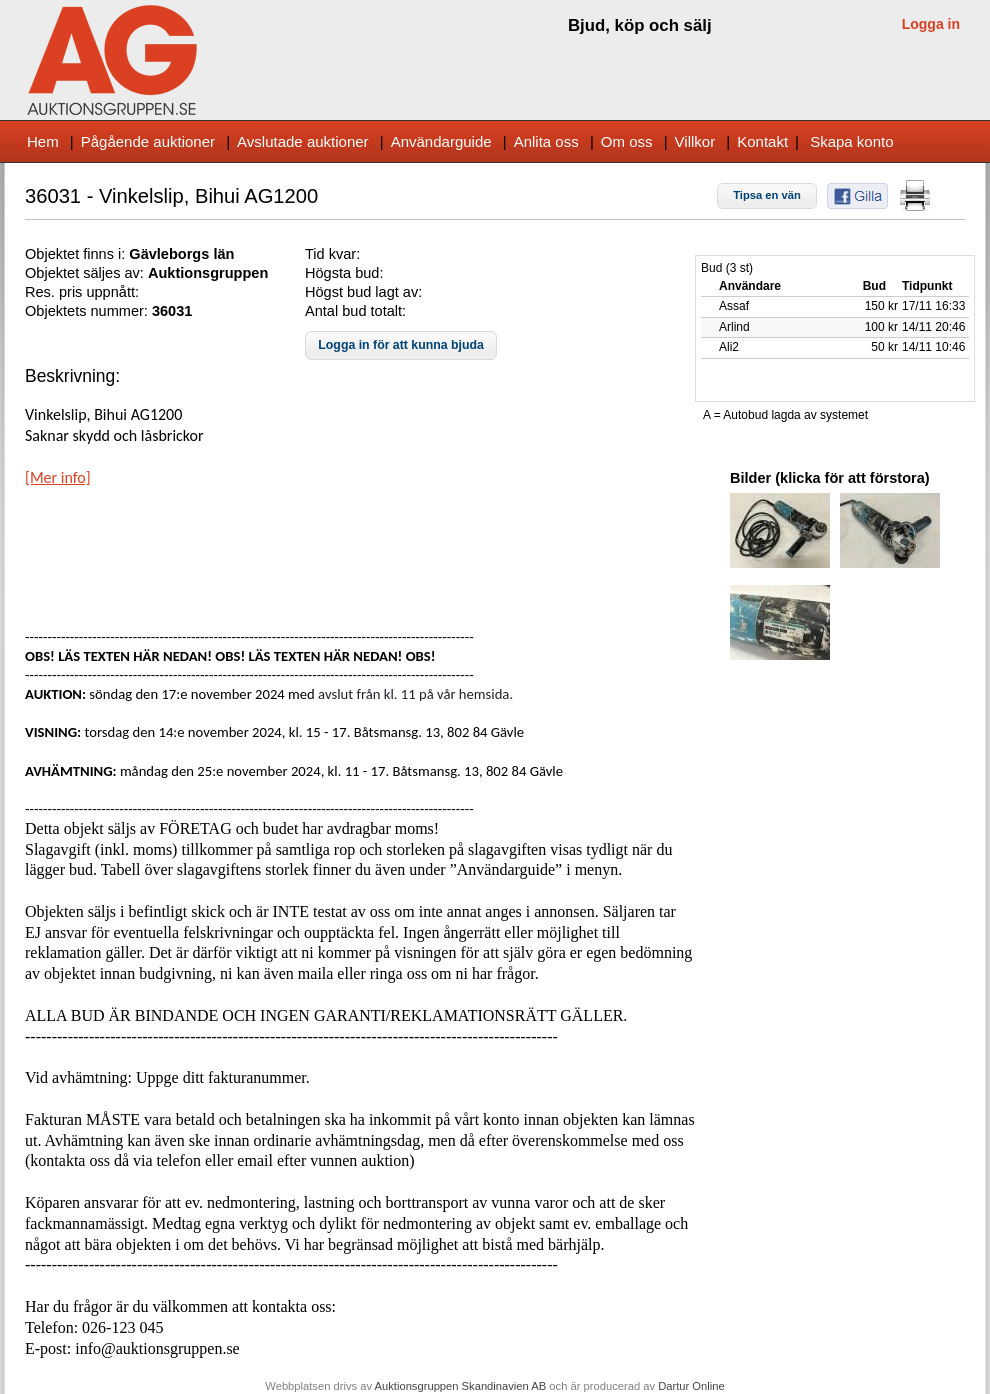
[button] (767, 196)
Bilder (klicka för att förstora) (830, 478)
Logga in (931, 24)
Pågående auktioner (148, 141)
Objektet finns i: (77, 254)
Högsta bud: (344, 273)
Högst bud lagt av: (363, 292)
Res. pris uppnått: (82, 292)
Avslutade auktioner (302, 141)
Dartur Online (691, 1386)
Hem (43, 141)
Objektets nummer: (88, 311)
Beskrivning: (72, 376)
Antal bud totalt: (355, 311)
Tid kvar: (332, 254)
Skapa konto (851, 141)
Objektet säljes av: (86, 273)
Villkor (695, 141)
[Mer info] (58, 477)
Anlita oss (546, 141)
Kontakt (762, 141)
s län (217, 254)
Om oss (627, 141)
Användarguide (441, 141)
